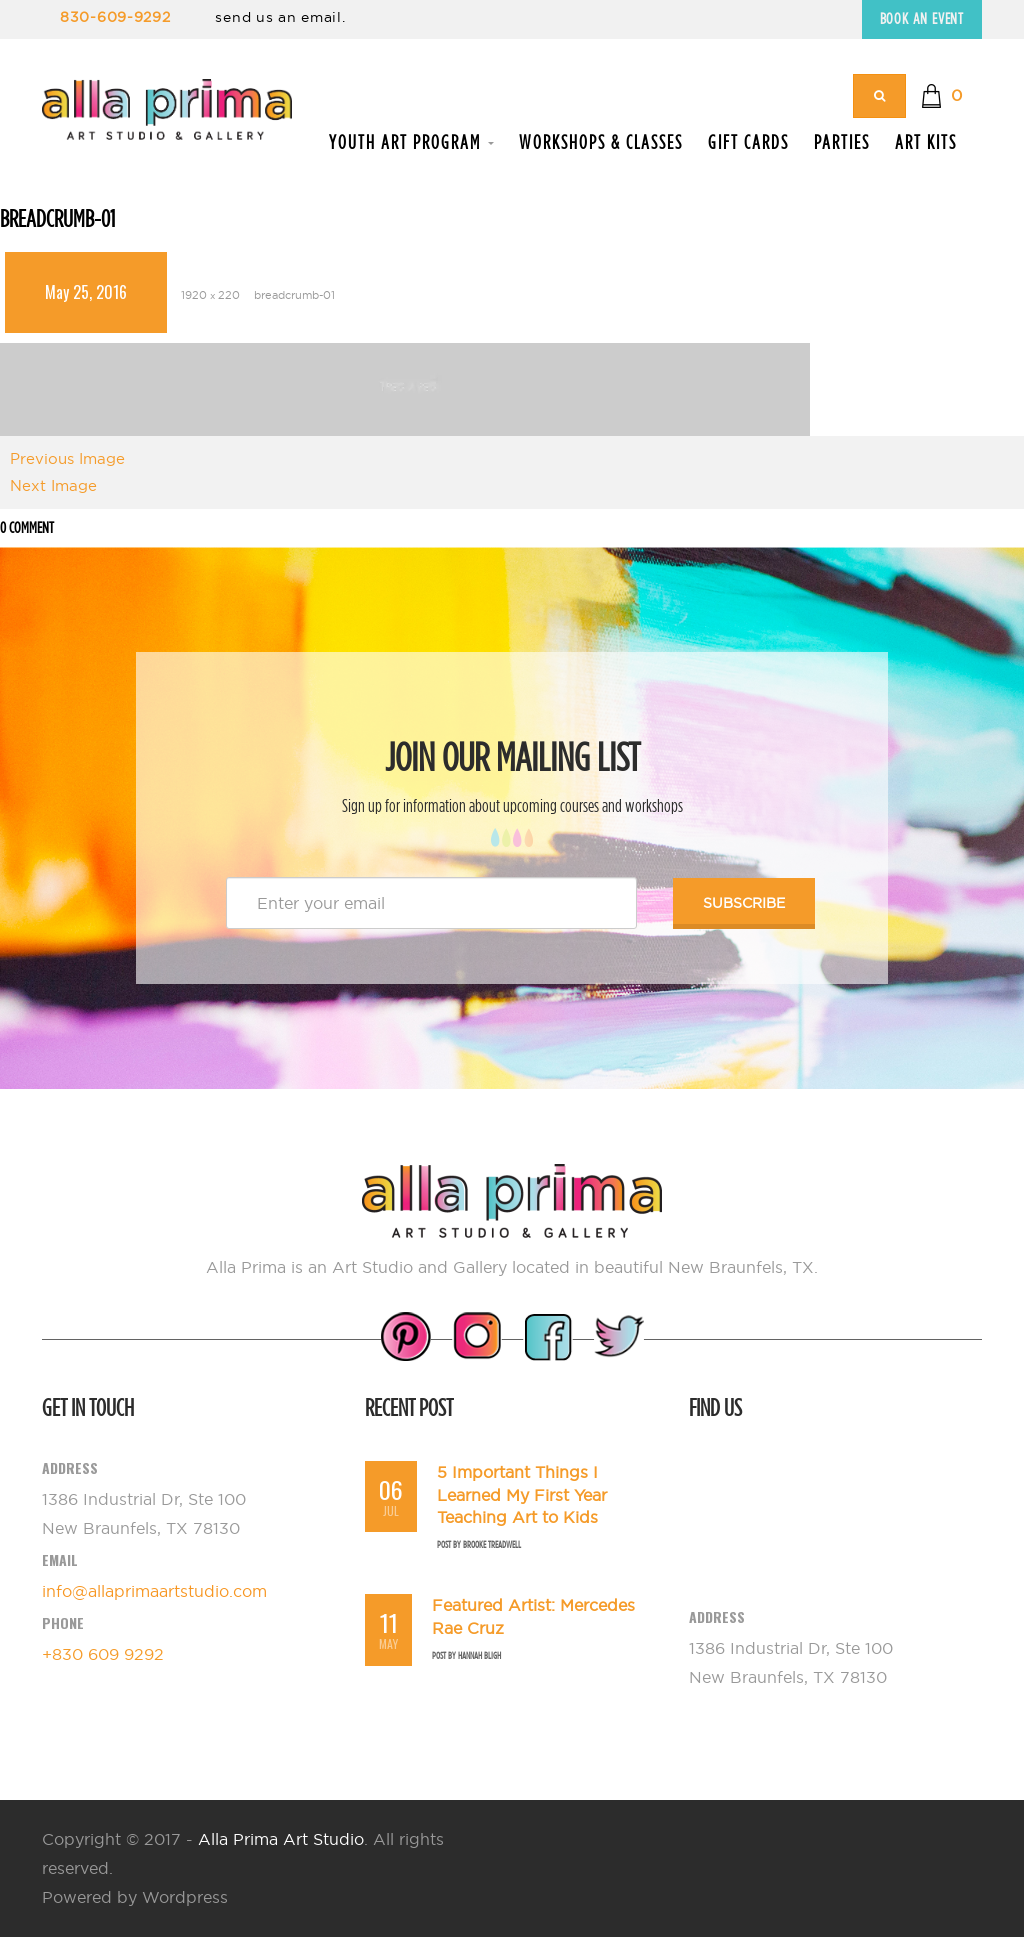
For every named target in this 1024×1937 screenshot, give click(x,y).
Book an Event (922, 18)
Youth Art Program (411, 142)
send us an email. (280, 17)
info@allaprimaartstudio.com (154, 1591)
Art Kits (926, 142)
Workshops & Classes (601, 142)
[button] (941, 96)
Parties (842, 142)
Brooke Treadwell (492, 1544)
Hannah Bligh (479, 1655)
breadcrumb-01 (294, 295)
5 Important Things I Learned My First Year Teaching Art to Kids (522, 1494)
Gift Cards (748, 142)
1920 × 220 (210, 295)
